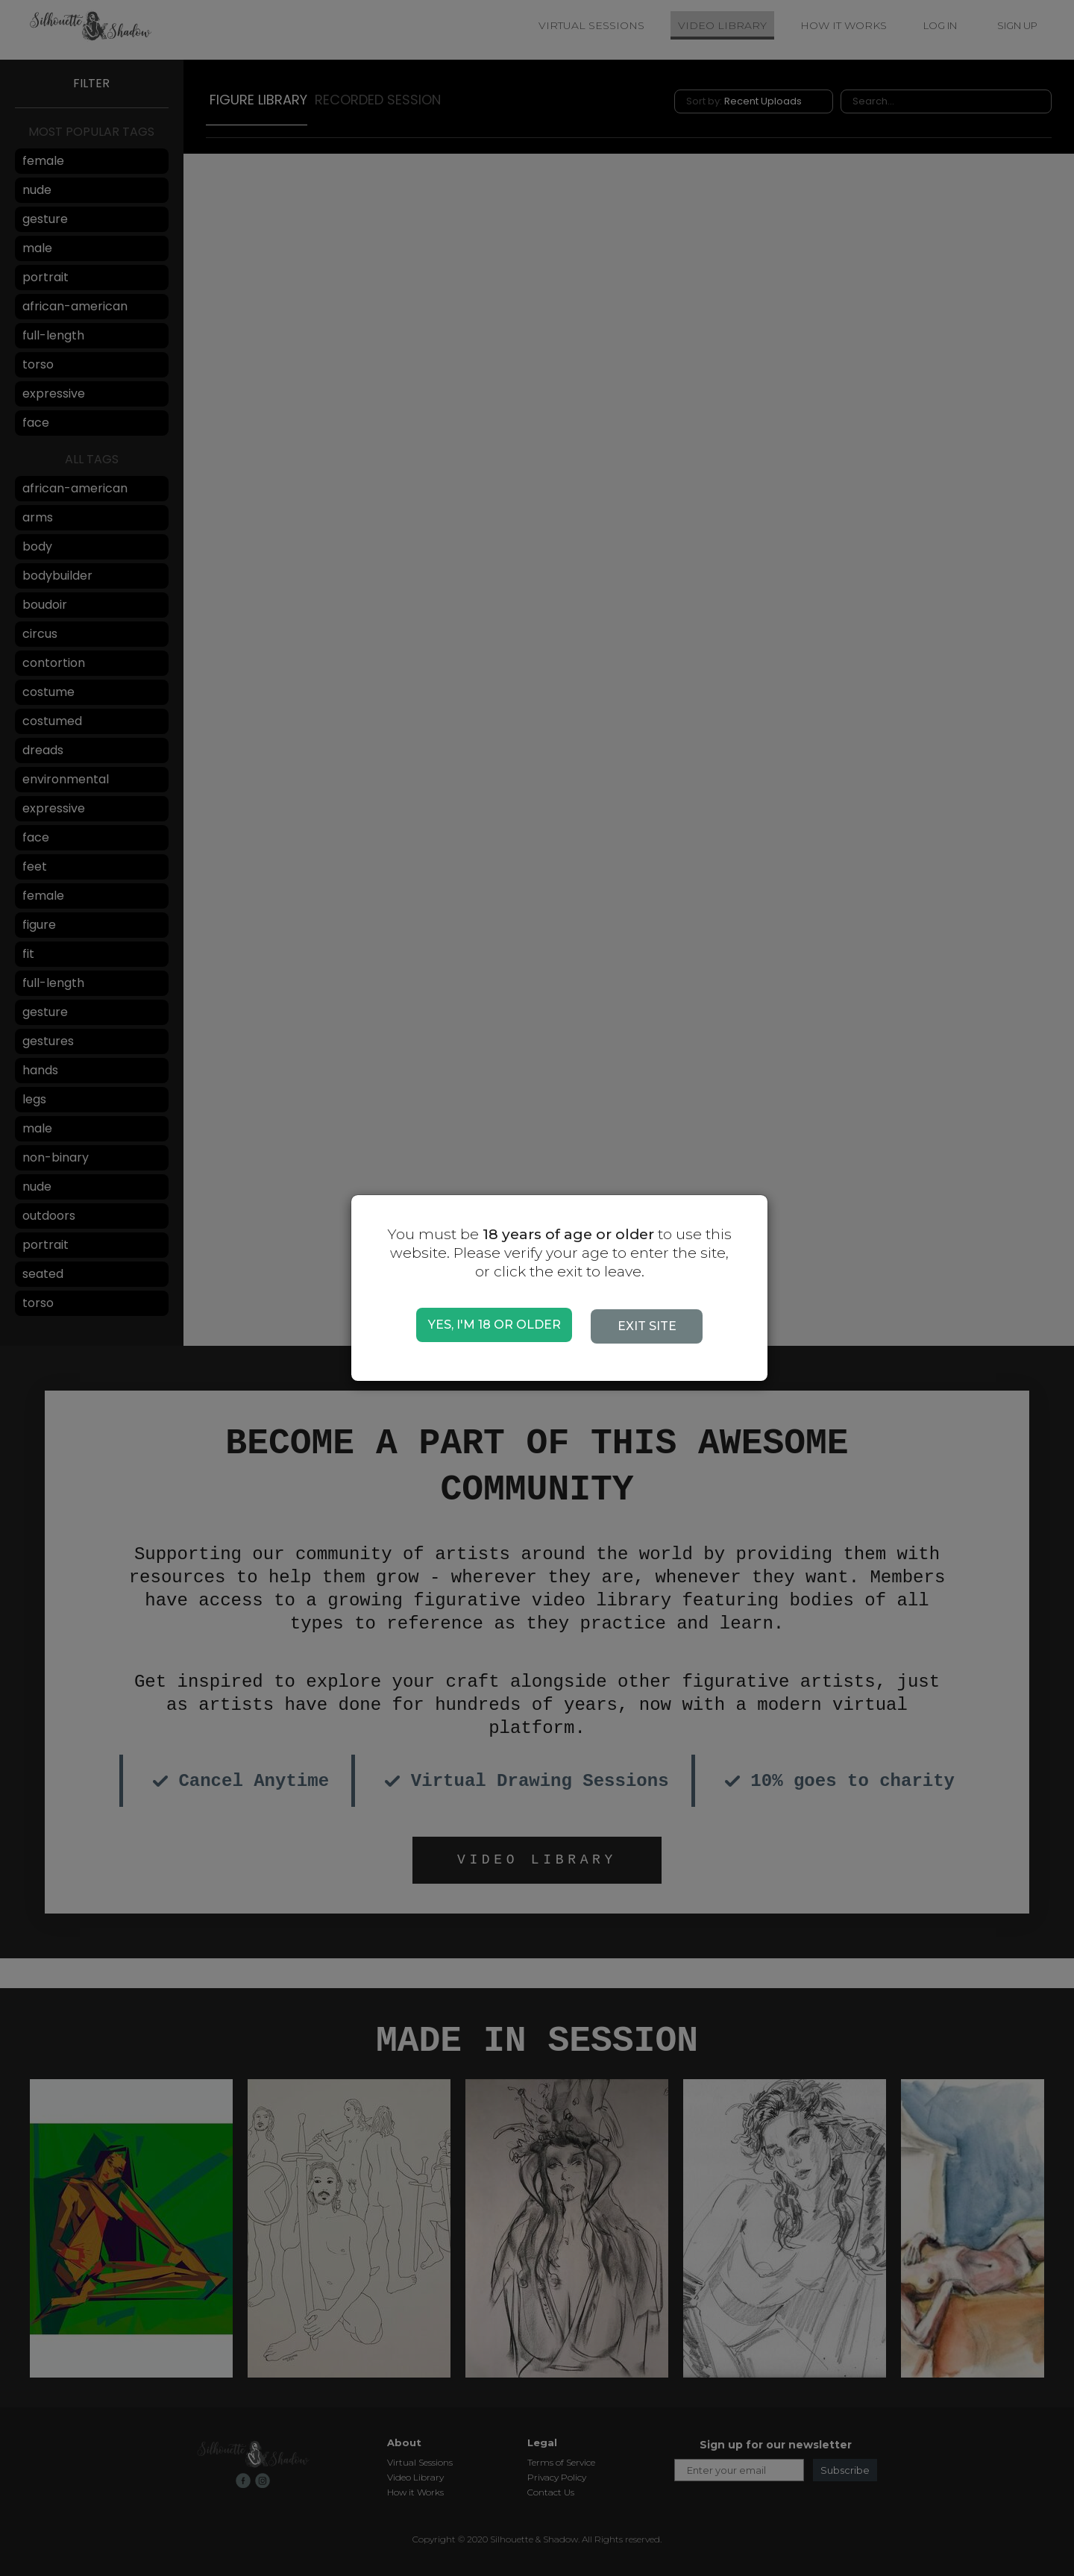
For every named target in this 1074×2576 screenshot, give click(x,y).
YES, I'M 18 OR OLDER (494, 1324)
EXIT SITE (653, 1326)
